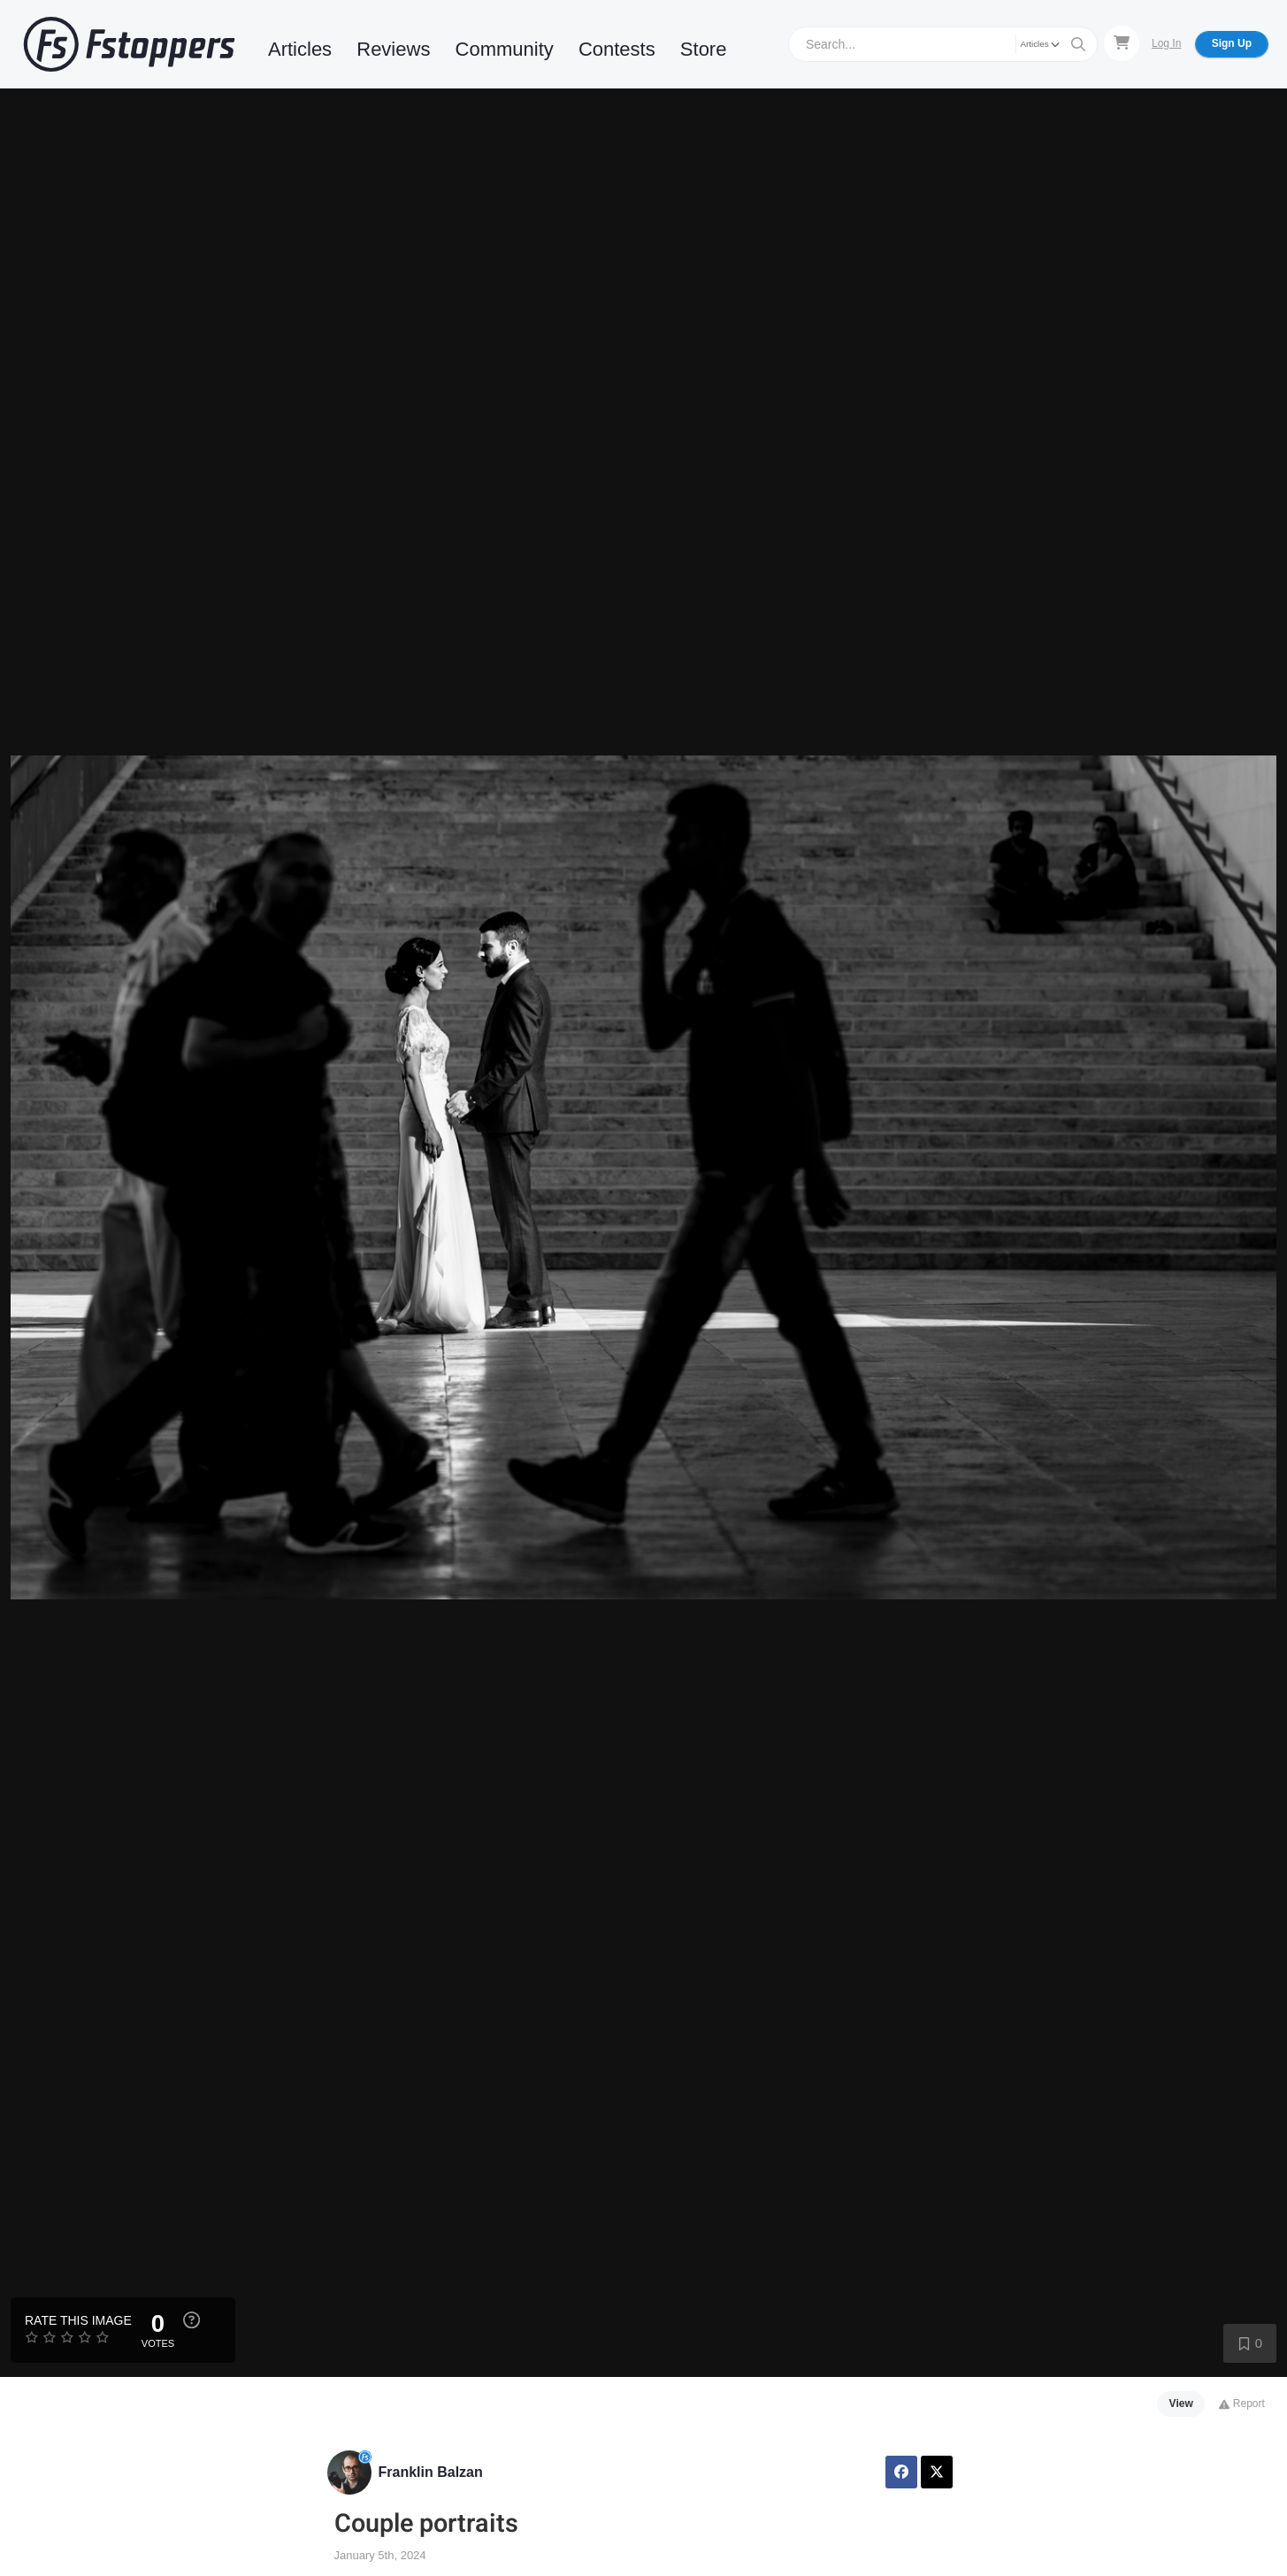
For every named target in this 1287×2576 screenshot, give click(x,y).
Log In (1166, 43)
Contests (616, 49)
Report (1241, 2403)
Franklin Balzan (431, 2472)
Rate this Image (78, 2320)
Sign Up (1232, 43)
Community (505, 49)
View (1181, 2403)
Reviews (393, 49)
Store (703, 49)
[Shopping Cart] (1121, 43)
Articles (300, 49)
